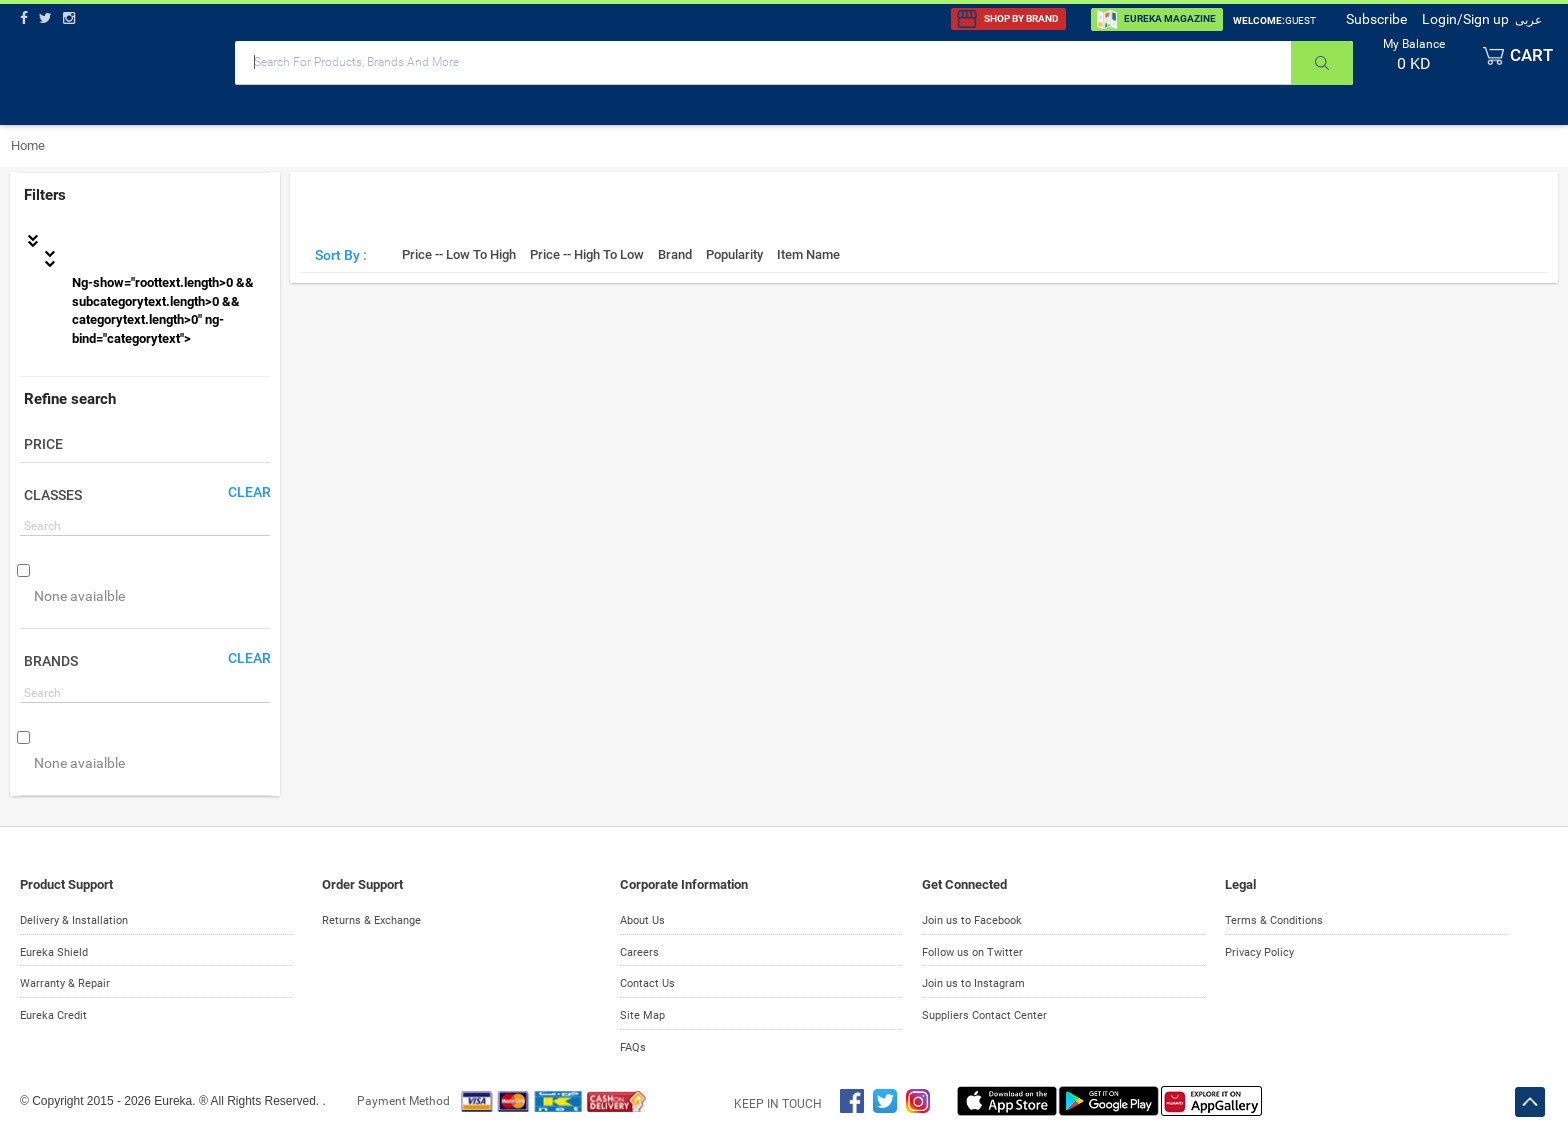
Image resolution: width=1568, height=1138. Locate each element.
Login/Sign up (1465, 19)
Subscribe (1376, 19)
